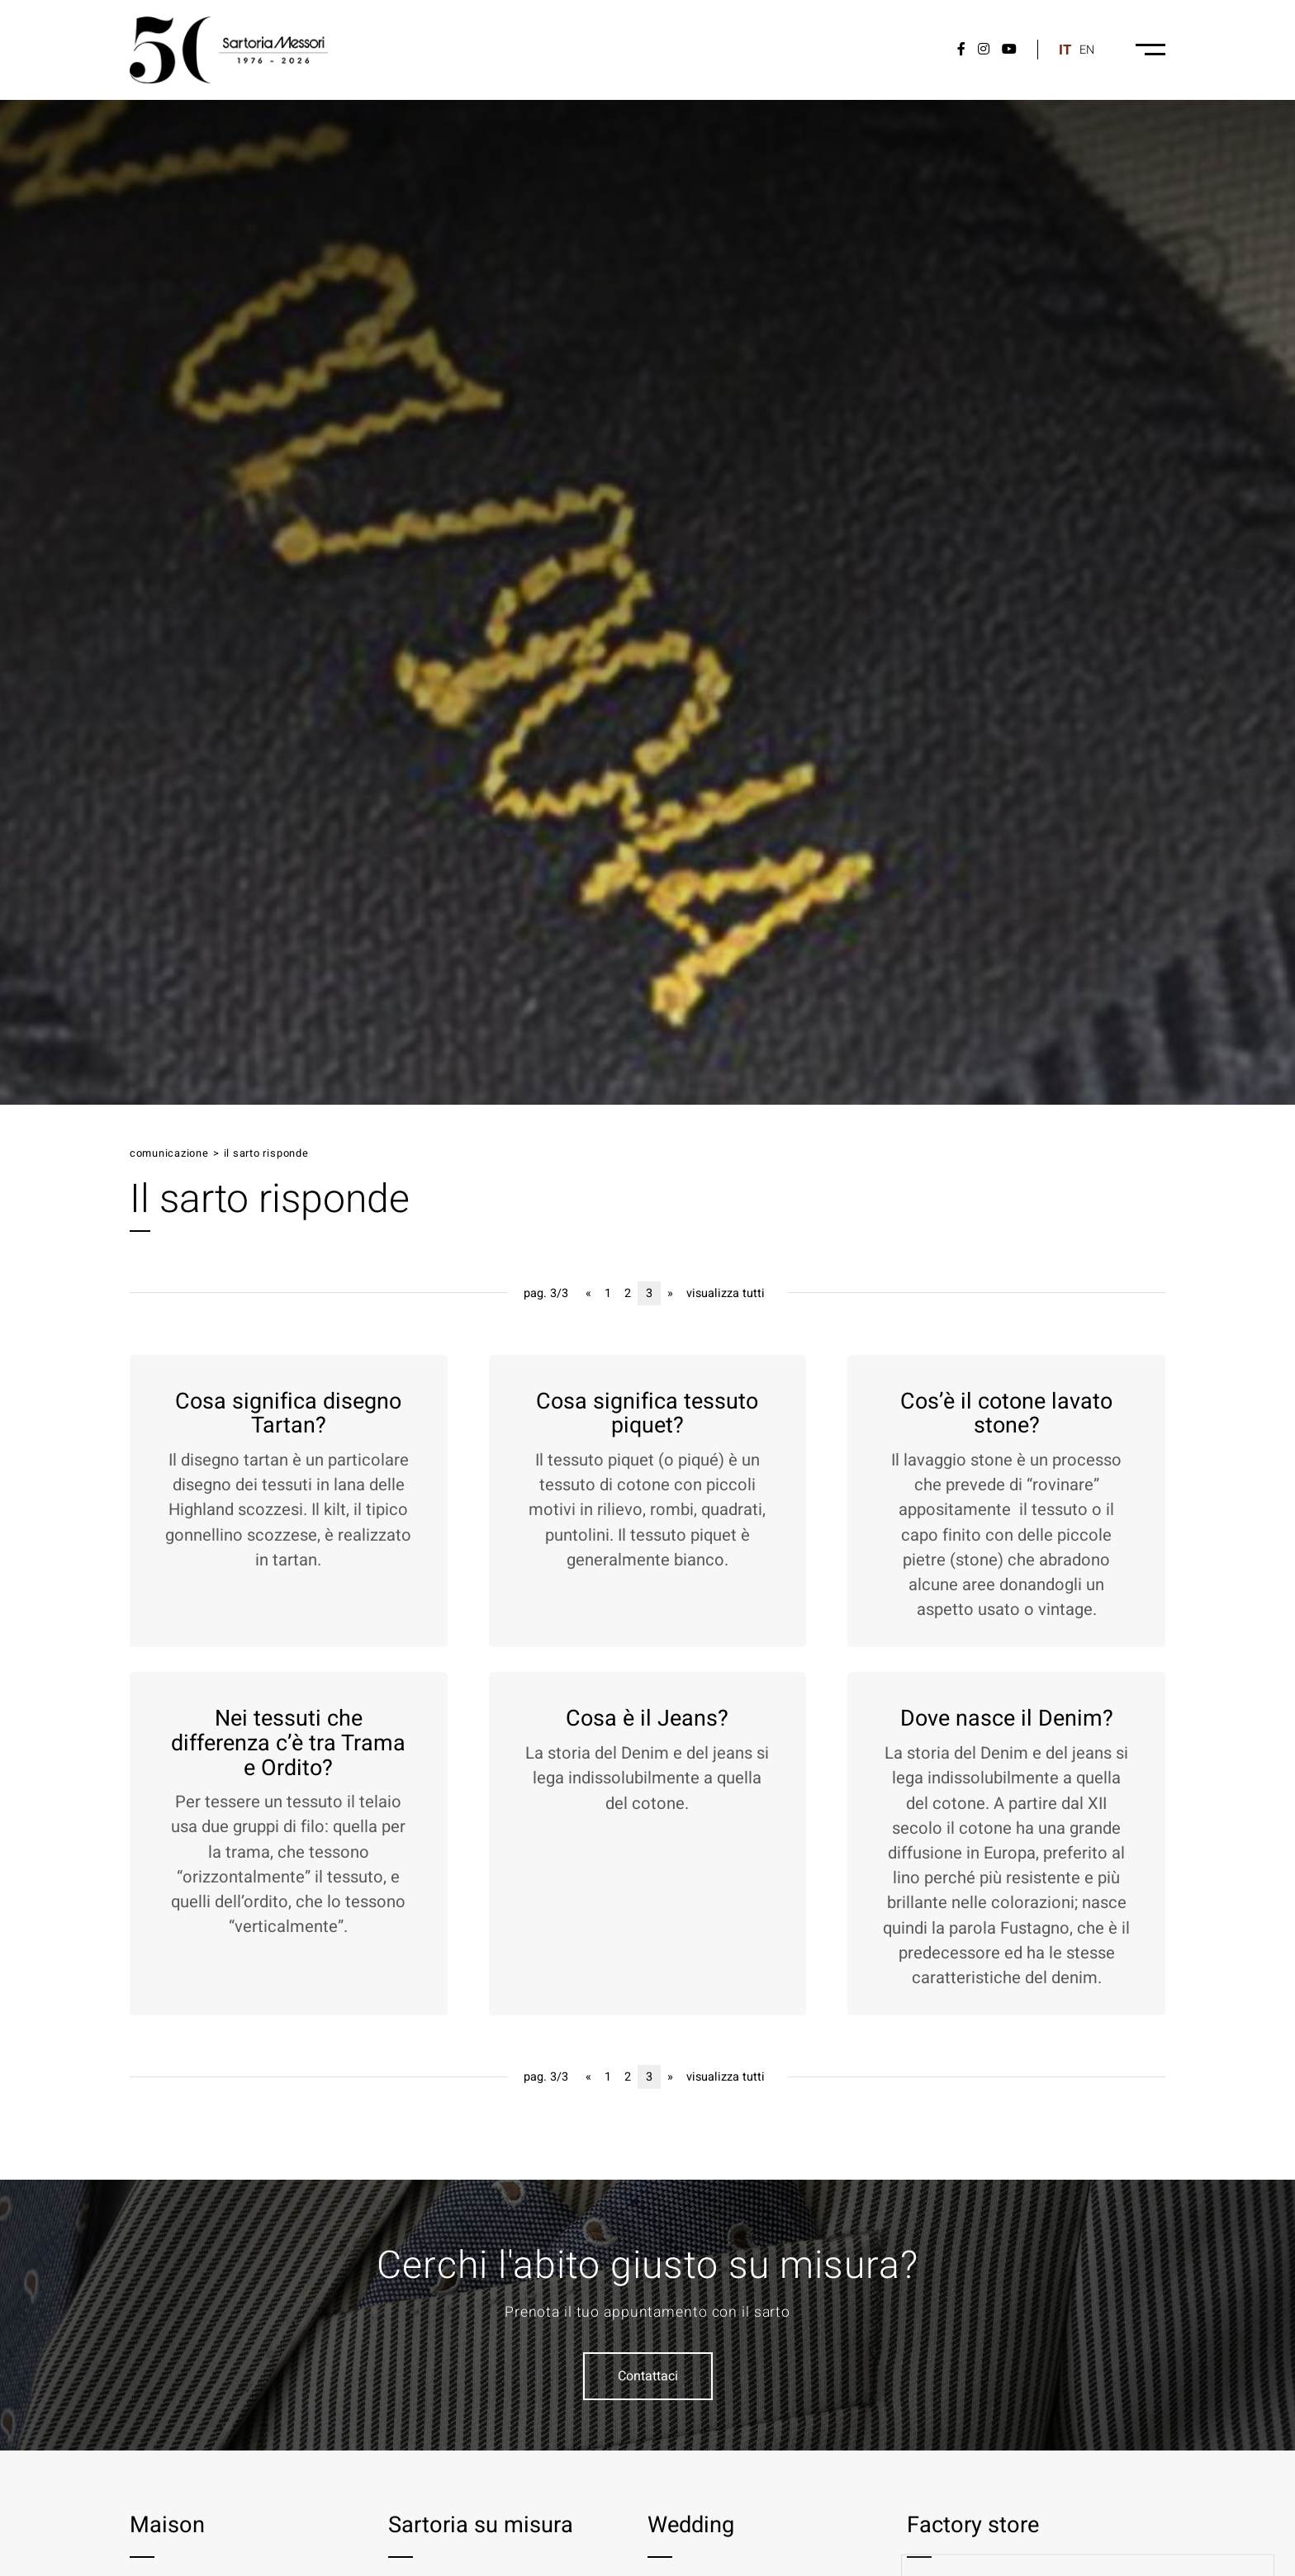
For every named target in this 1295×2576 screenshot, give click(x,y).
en (1086, 50)
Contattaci (648, 2376)
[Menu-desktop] (1150, 49)
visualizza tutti (725, 1293)
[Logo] (229, 50)
